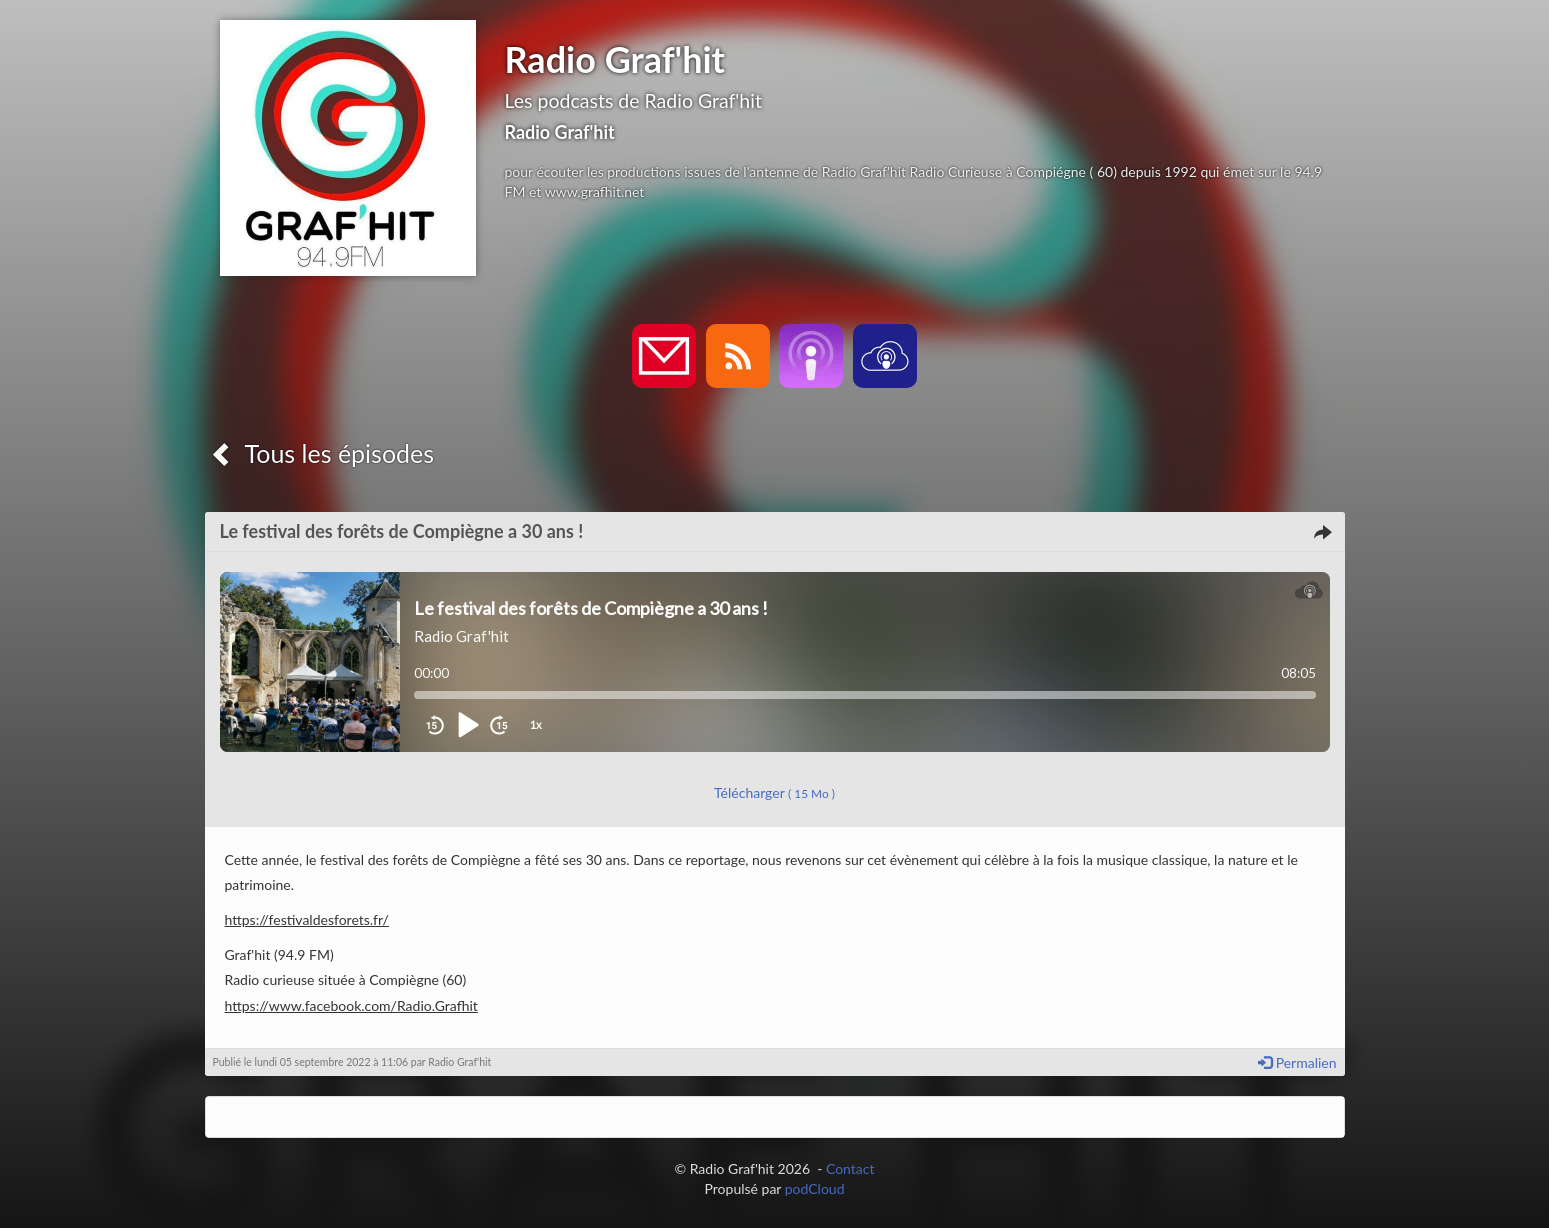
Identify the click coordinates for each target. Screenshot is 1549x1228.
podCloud (815, 1188)
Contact (850, 1168)
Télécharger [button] (774, 792)
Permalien (1297, 1062)
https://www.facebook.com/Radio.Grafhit (351, 1005)
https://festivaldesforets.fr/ (307, 919)
